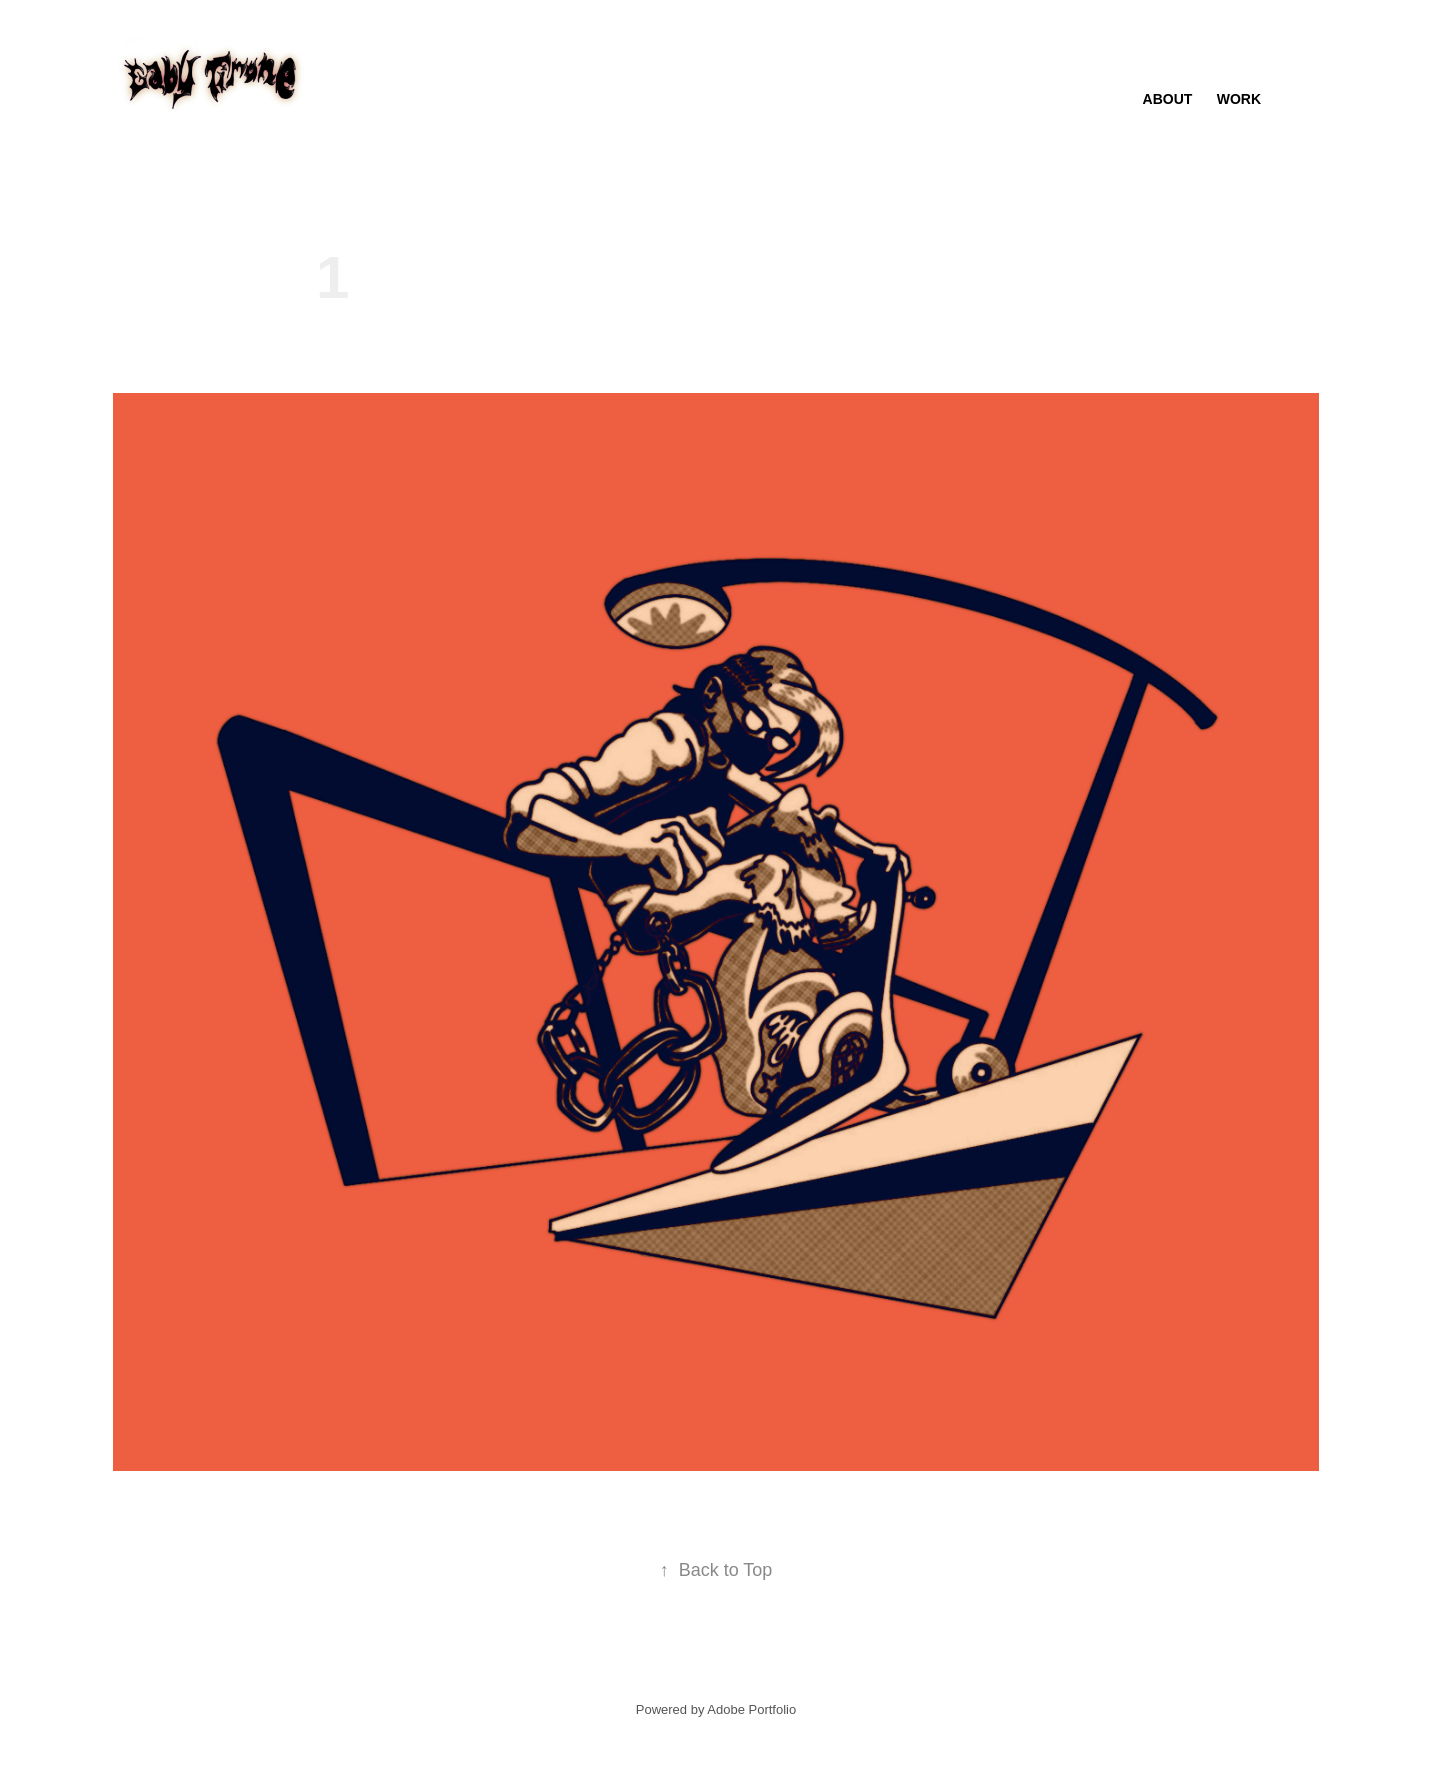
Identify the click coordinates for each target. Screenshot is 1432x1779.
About (1168, 99)
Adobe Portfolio (751, 1709)
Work (1239, 99)
